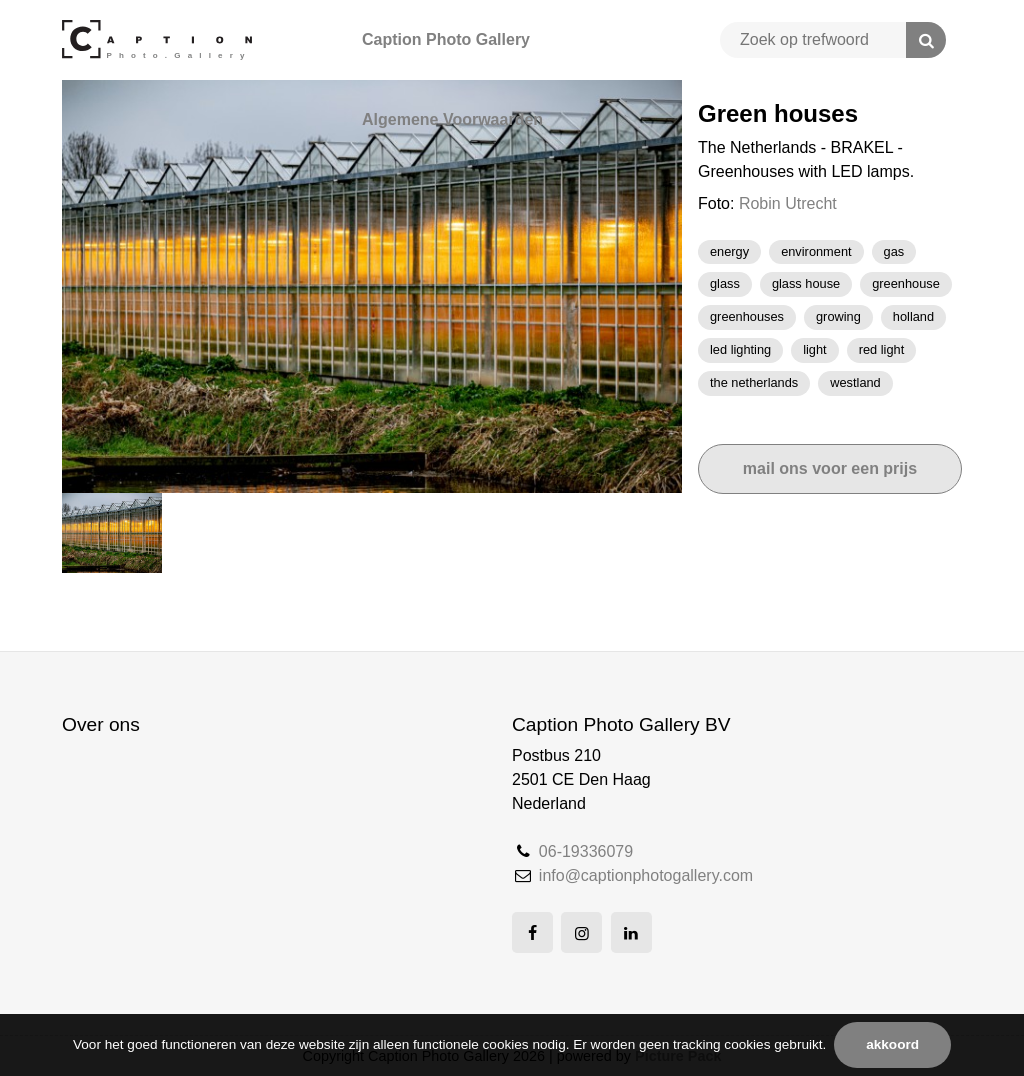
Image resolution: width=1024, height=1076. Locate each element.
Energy (729, 251)
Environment (816, 251)
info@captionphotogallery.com (646, 875)
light (814, 349)
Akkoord (892, 1044)
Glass (725, 283)
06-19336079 (586, 851)
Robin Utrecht (788, 203)
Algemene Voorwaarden (452, 119)
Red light (882, 349)
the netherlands (754, 382)
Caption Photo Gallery (446, 39)
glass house (806, 283)
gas (894, 251)
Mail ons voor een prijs (830, 468)
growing (838, 316)
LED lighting (740, 349)
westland (855, 382)
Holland (913, 316)
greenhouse (906, 283)
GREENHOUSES (747, 316)
